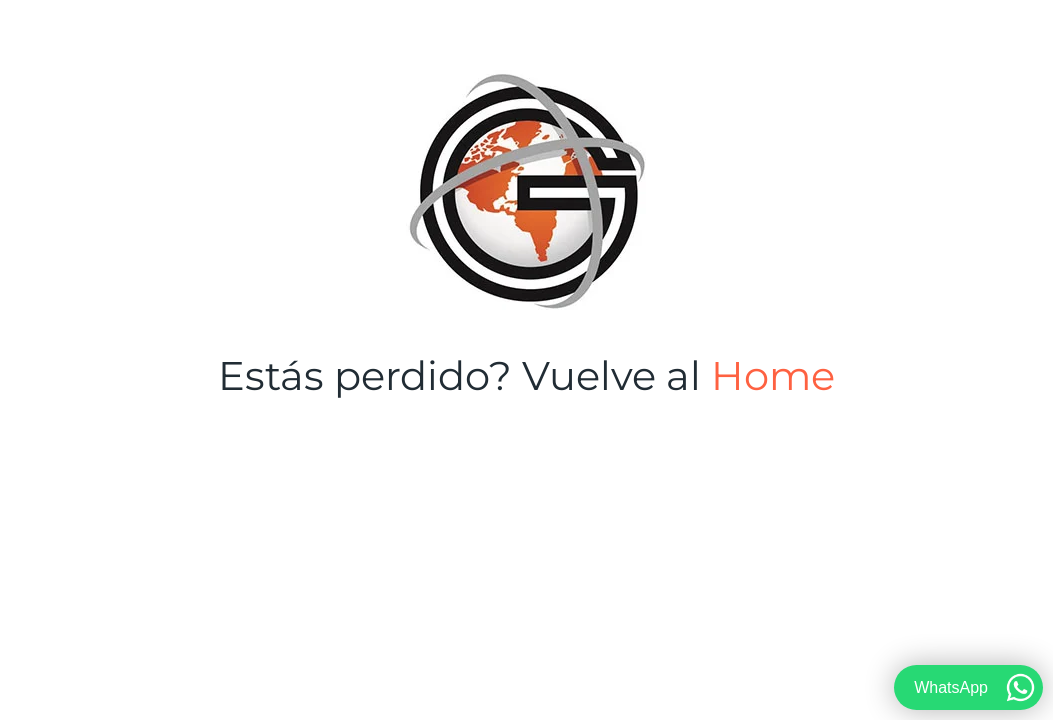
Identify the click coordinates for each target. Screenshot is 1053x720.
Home (773, 375)
